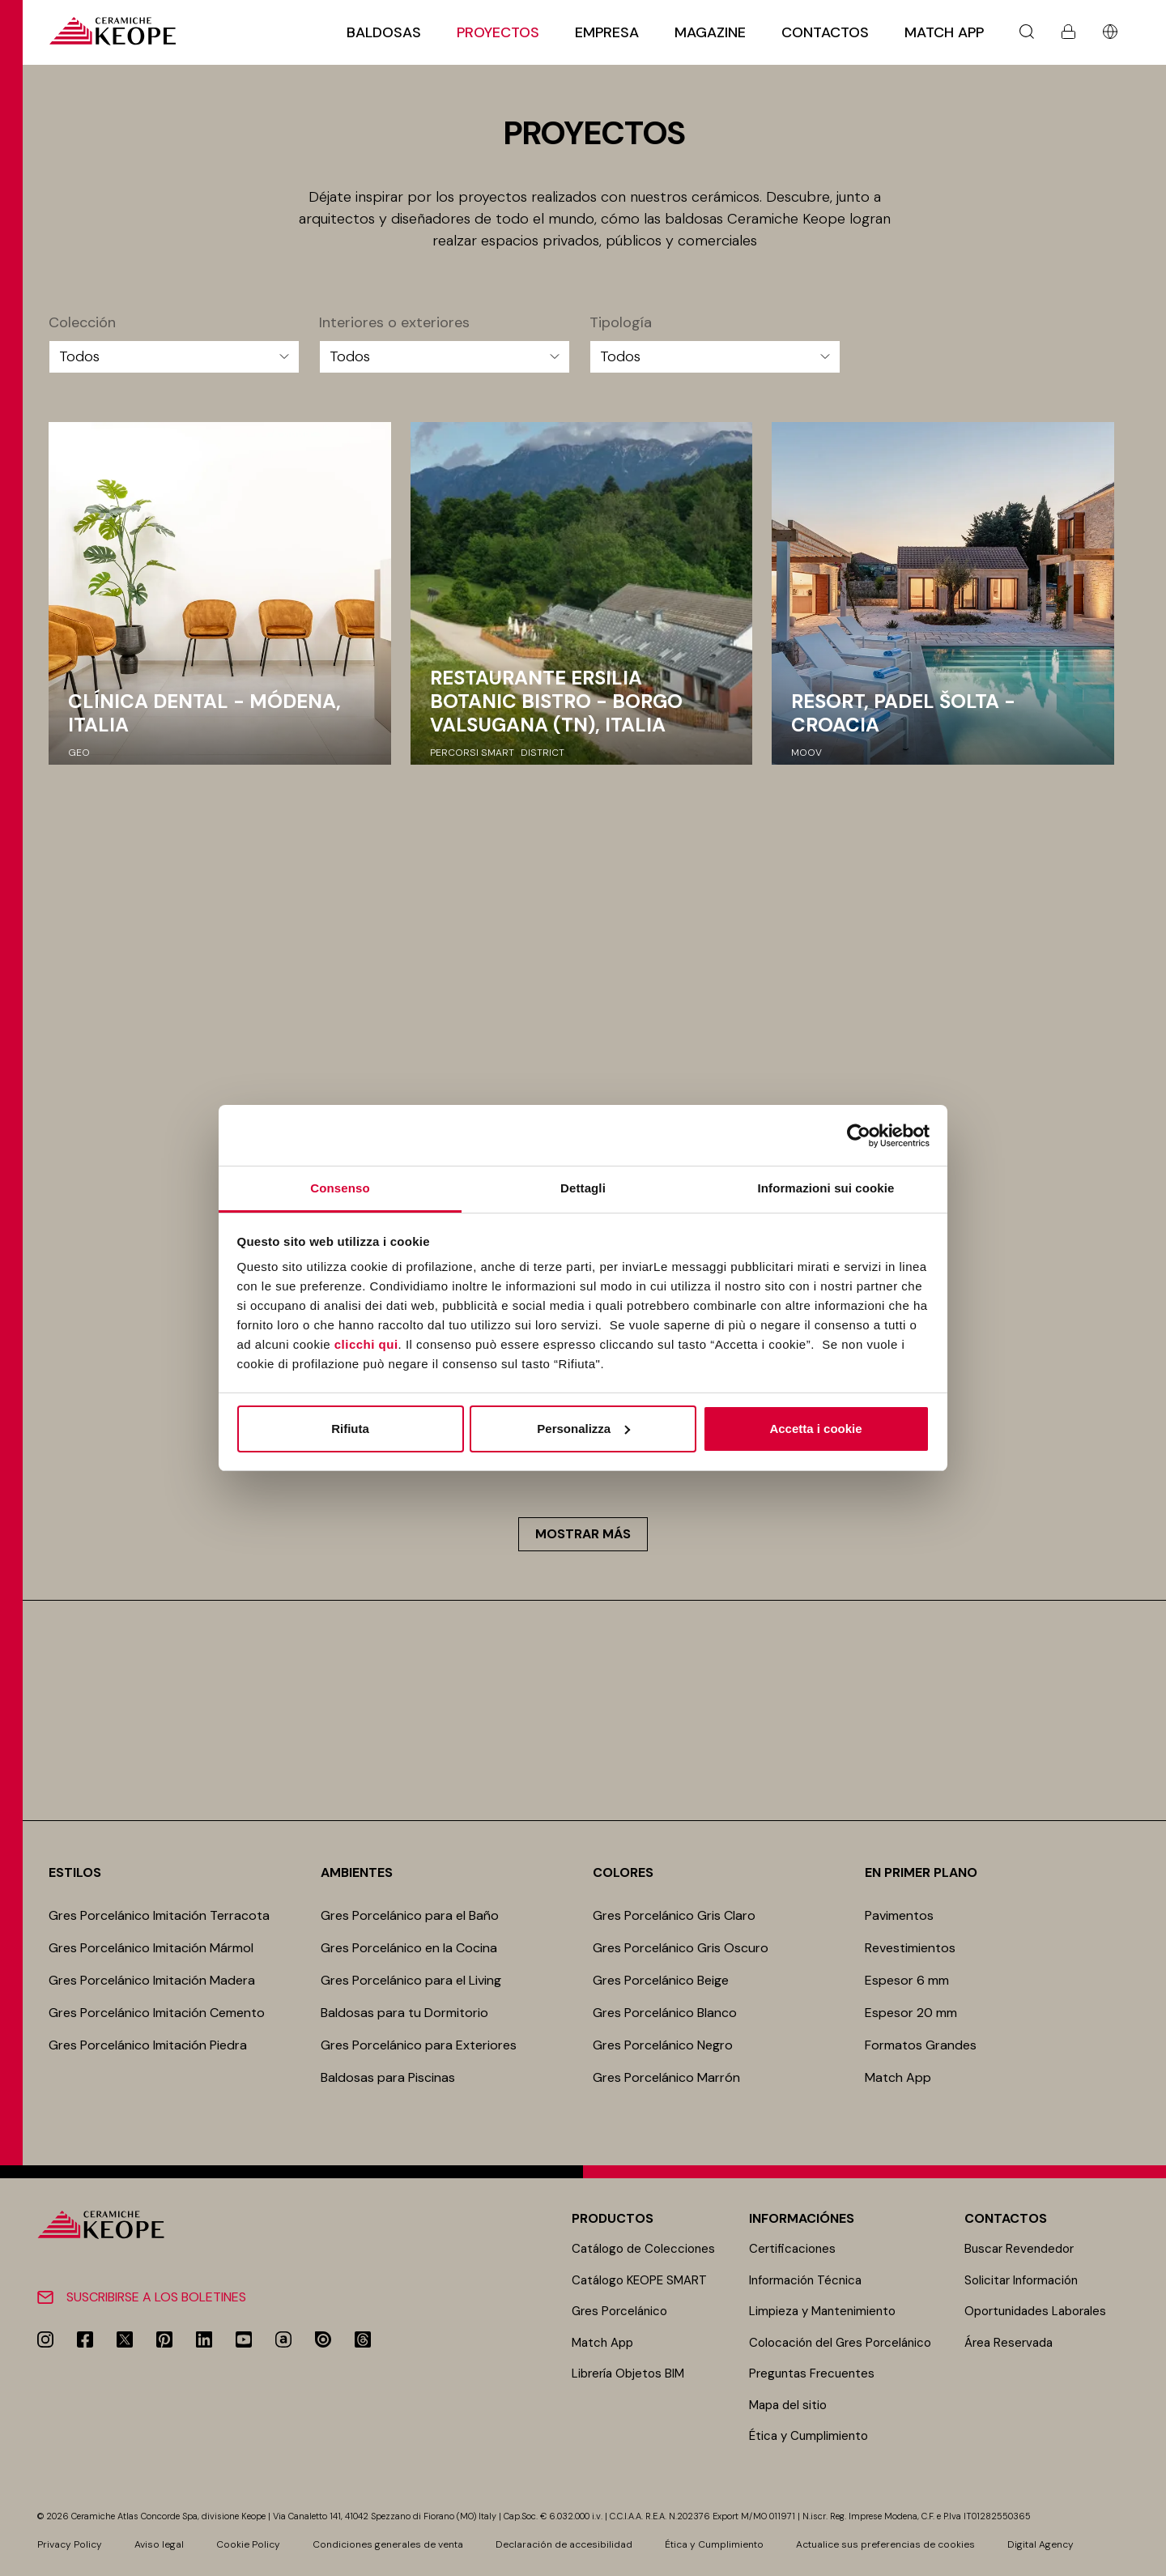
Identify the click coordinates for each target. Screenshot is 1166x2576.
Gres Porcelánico (619, 2311)
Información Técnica (805, 2280)
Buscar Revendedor (1019, 2249)
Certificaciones (792, 2249)
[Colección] (174, 356)
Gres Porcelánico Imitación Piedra (148, 2045)
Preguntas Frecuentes (811, 2373)
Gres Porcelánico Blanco (665, 2012)
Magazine (710, 32)
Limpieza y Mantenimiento (822, 2311)
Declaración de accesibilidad (564, 2544)
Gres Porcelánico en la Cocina (409, 1947)
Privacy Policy (69, 2544)
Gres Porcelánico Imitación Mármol (151, 1947)
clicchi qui (366, 1344)
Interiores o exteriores (394, 323)
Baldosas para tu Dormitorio (404, 2012)
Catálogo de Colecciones (643, 2249)
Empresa (607, 32)
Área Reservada (1008, 2343)
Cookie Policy (248, 2544)
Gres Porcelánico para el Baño (410, 1915)
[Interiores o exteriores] (444, 356)
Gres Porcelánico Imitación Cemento (157, 2012)
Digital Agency (1040, 2544)
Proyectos (498, 32)
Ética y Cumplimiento (808, 2436)
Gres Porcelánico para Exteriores (419, 2045)
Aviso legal (159, 2544)
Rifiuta (350, 1428)
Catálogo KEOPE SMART (639, 2280)
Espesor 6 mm (907, 1980)
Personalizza (583, 1428)
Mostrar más (583, 1533)
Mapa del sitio (788, 2405)
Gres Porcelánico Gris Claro (674, 1915)
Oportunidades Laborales (1035, 2311)
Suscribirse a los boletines (156, 2296)
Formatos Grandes (921, 2045)
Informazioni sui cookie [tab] (826, 1188)
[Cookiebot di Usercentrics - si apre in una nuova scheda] (859, 1136)
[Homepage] (112, 31)
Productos (612, 2218)
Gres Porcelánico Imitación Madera (152, 1980)
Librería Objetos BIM (628, 2373)
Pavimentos (901, 1915)
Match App (944, 32)
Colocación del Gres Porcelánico (840, 2343)
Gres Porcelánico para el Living (411, 1980)
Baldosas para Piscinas (388, 2077)
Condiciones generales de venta (388, 2544)
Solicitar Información (1021, 2280)
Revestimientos (910, 1947)
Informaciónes (801, 2218)
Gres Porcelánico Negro (663, 2045)
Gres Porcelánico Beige (661, 1980)
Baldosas (384, 32)
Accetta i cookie (815, 1428)
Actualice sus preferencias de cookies (885, 2544)
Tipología (620, 323)
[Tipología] (714, 356)
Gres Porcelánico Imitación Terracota (159, 1915)
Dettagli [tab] (583, 1188)
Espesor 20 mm (911, 2012)
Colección (82, 323)
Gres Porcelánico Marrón (666, 2077)
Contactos (825, 32)
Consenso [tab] (339, 1188)
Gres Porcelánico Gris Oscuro (680, 1947)
